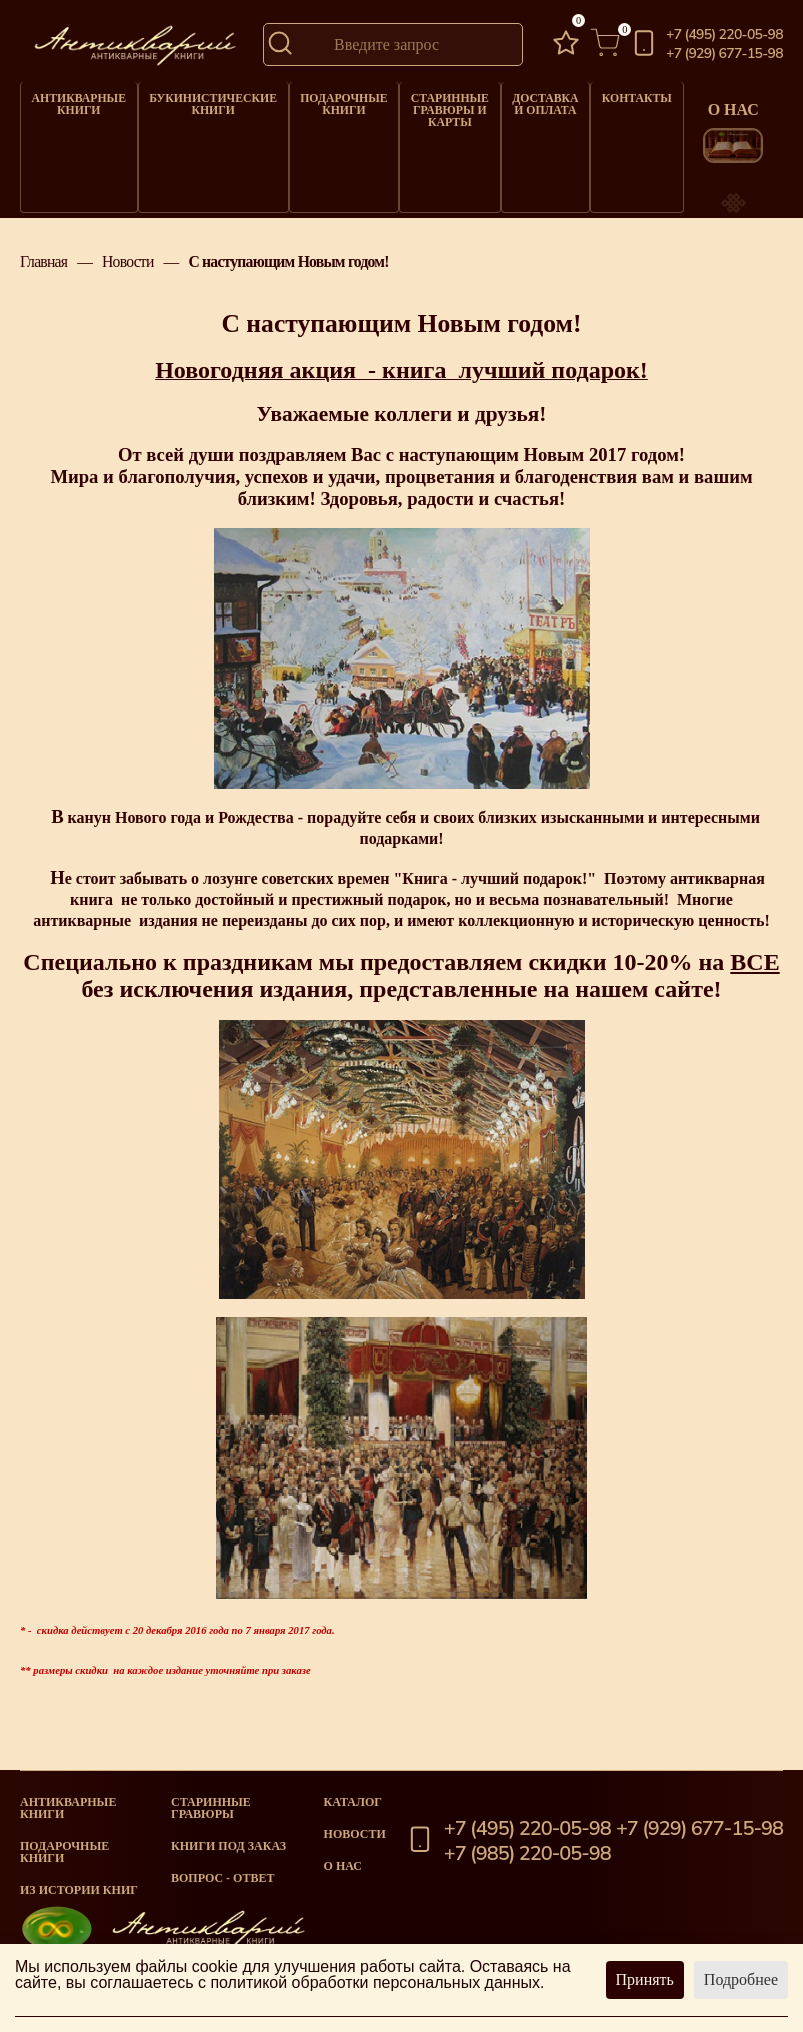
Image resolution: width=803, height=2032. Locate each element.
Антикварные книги (76, 101)
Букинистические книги (202, 101)
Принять (645, 1979)
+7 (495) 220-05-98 (724, 35)
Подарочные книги (326, 101)
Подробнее (741, 1979)
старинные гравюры (211, 1808)
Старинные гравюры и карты (429, 106)
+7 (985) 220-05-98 (527, 1854)
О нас (343, 1866)
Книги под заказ (228, 1846)
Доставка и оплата (522, 101)
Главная (43, 275)
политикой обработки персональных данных (375, 1982)
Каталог (353, 1802)
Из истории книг (79, 1890)
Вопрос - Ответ (222, 1878)
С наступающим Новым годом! (288, 275)
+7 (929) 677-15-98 (724, 54)
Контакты (613, 96)
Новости (127, 275)
